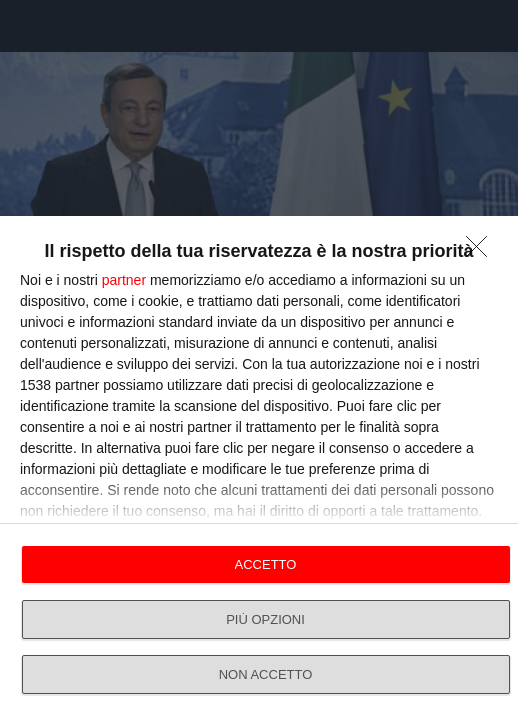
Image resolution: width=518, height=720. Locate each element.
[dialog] (259, 468)
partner (124, 280)
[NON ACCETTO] (482, 252)
